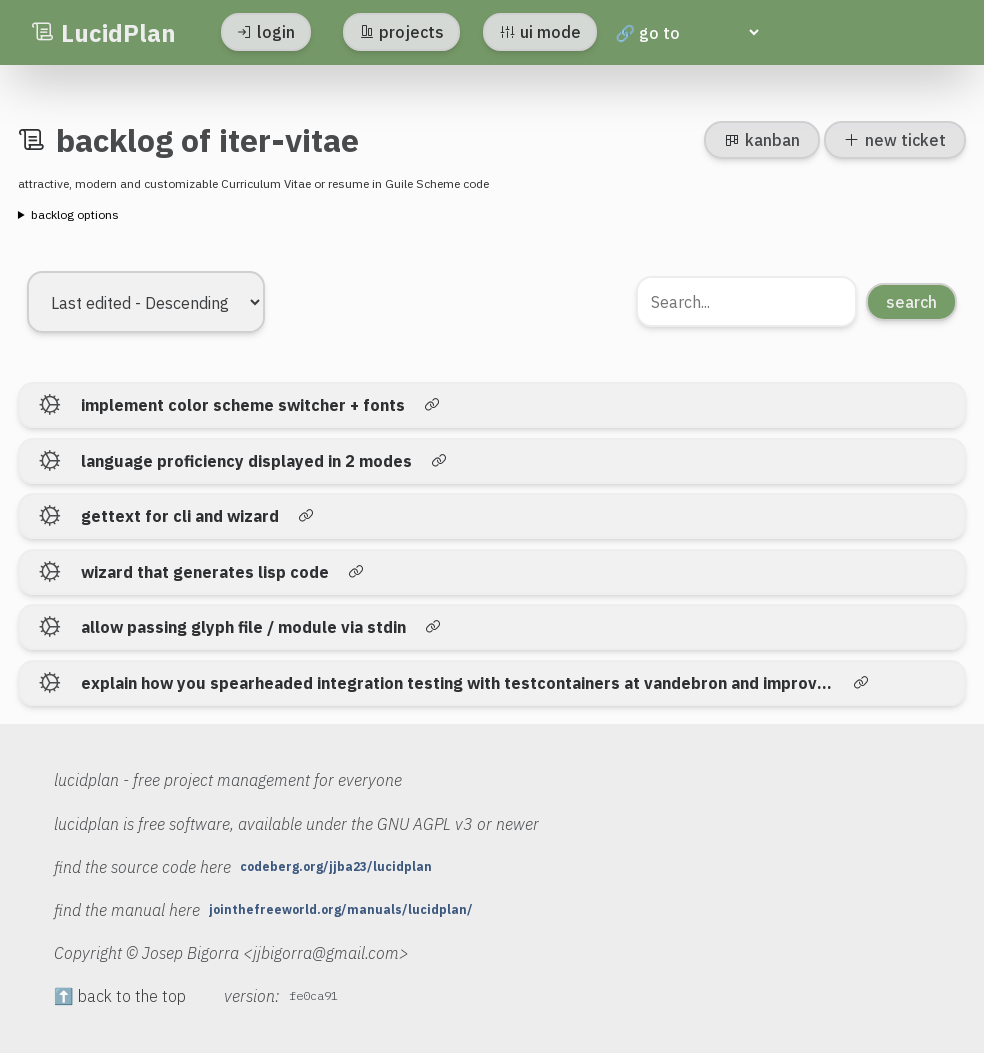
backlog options (75, 215)
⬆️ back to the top (120, 996)
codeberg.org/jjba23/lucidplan (336, 867)
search (911, 302)
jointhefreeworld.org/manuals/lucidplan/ (341, 910)
